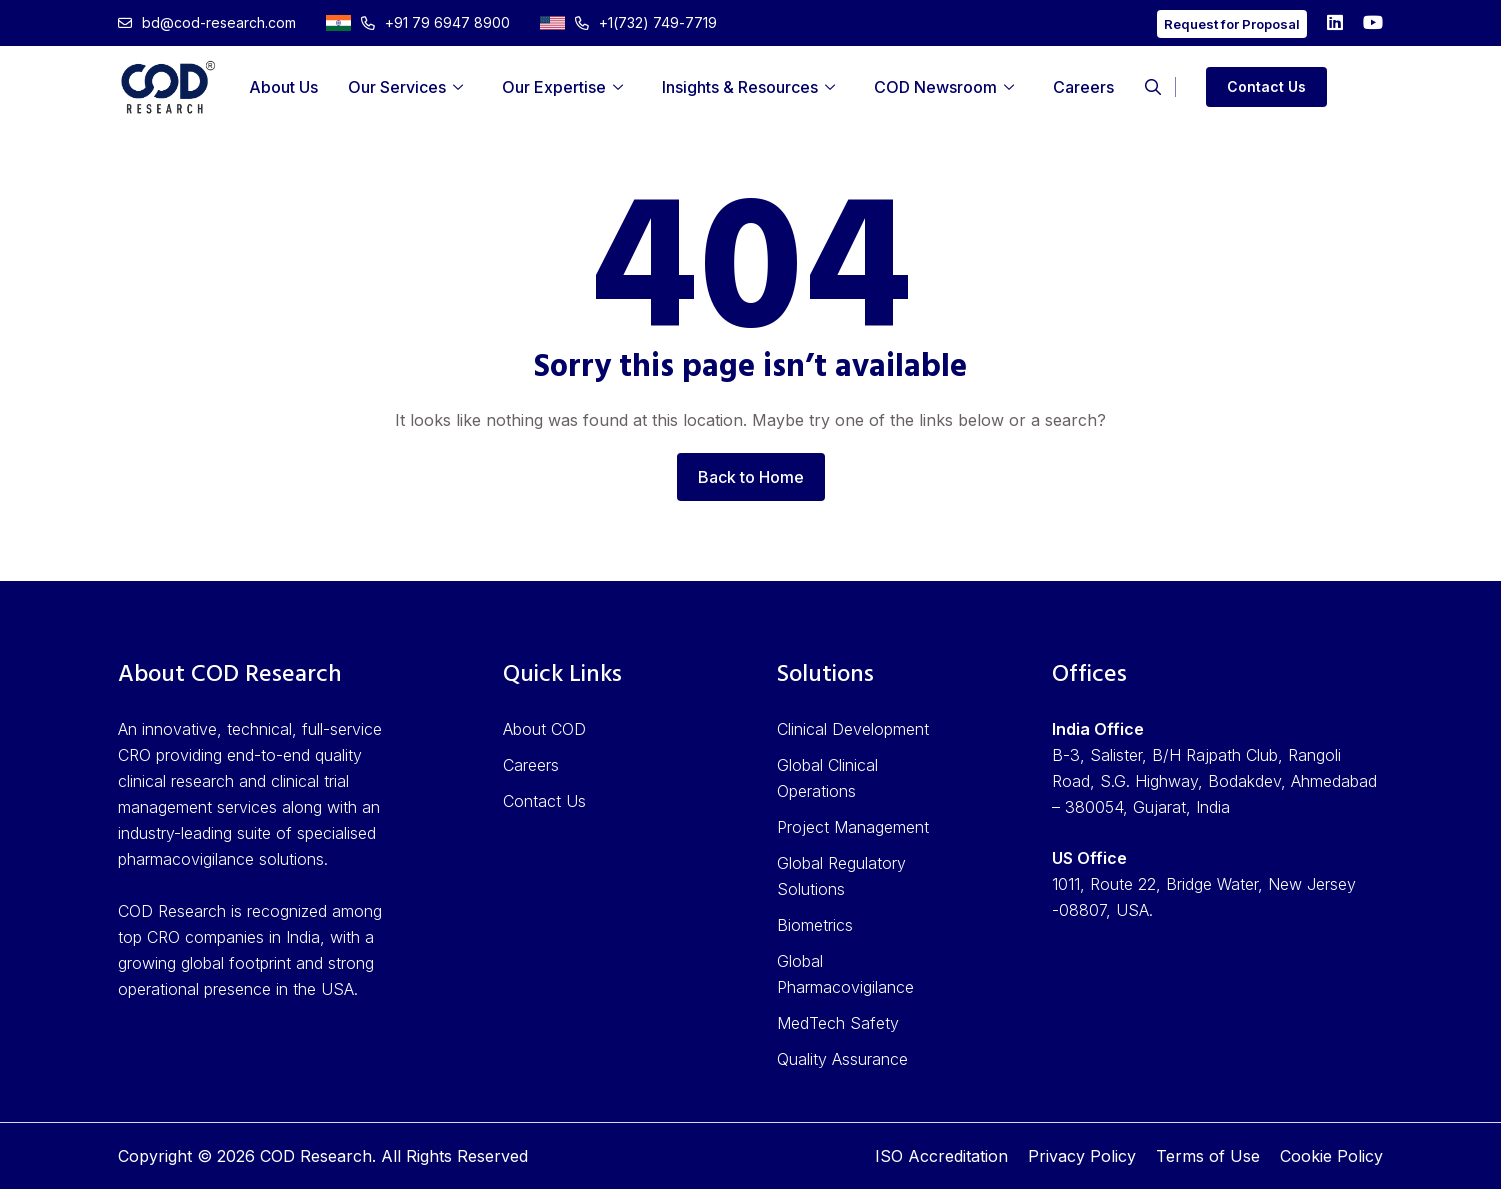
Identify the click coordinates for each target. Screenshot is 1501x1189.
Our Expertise (554, 87)
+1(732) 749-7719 (628, 22)
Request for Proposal (1232, 24)
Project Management (853, 827)
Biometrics (815, 925)
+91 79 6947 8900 (418, 22)
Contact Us (1266, 86)
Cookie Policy (1331, 1156)
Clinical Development (853, 729)
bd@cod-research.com (207, 22)
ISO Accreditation (941, 1156)
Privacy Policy (1082, 1156)
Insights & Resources (740, 87)
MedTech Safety (838, 1023)
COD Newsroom (935, 87)
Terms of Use (1208, 1156)
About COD (544, 729)
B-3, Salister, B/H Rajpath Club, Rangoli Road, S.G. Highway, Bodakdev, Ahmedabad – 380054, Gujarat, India (1214, 781)
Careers (1083, 87)
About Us (283, 87)
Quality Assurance (842, 1059)
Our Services (397, 87)
